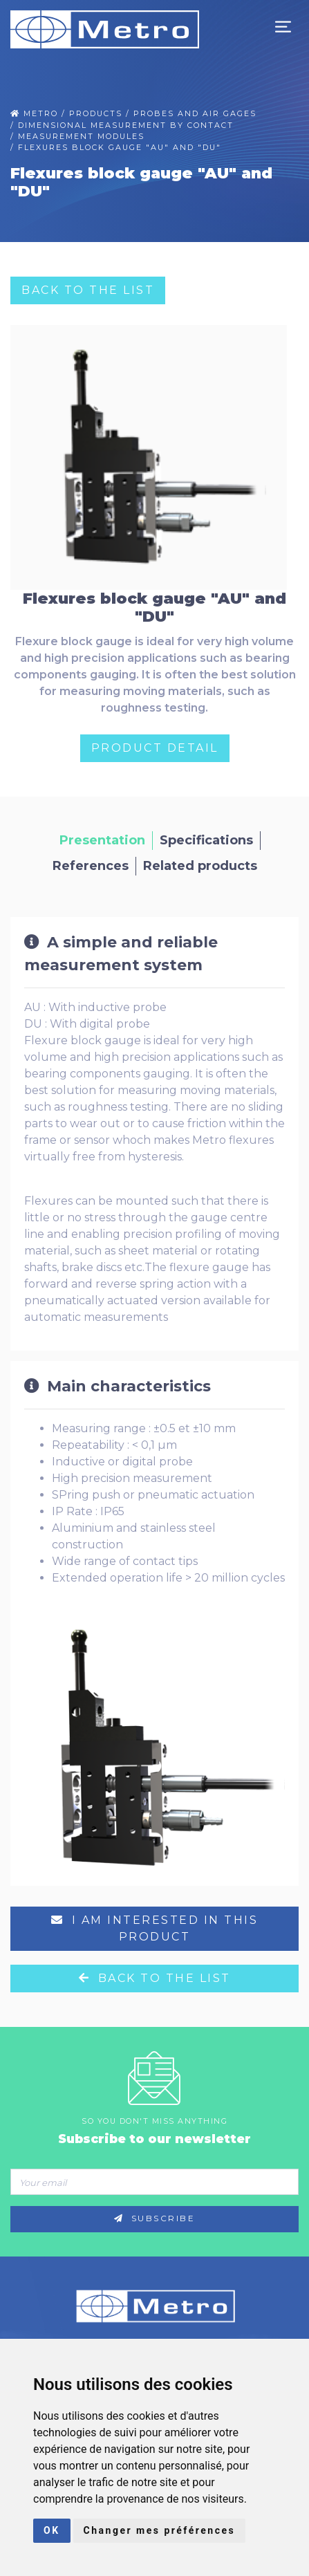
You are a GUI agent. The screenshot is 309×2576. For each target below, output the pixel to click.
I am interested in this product (155, 1928)
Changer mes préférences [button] (160, 2530)
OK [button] (52, 2530)
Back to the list (87, 290)
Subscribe (155, 2218)
